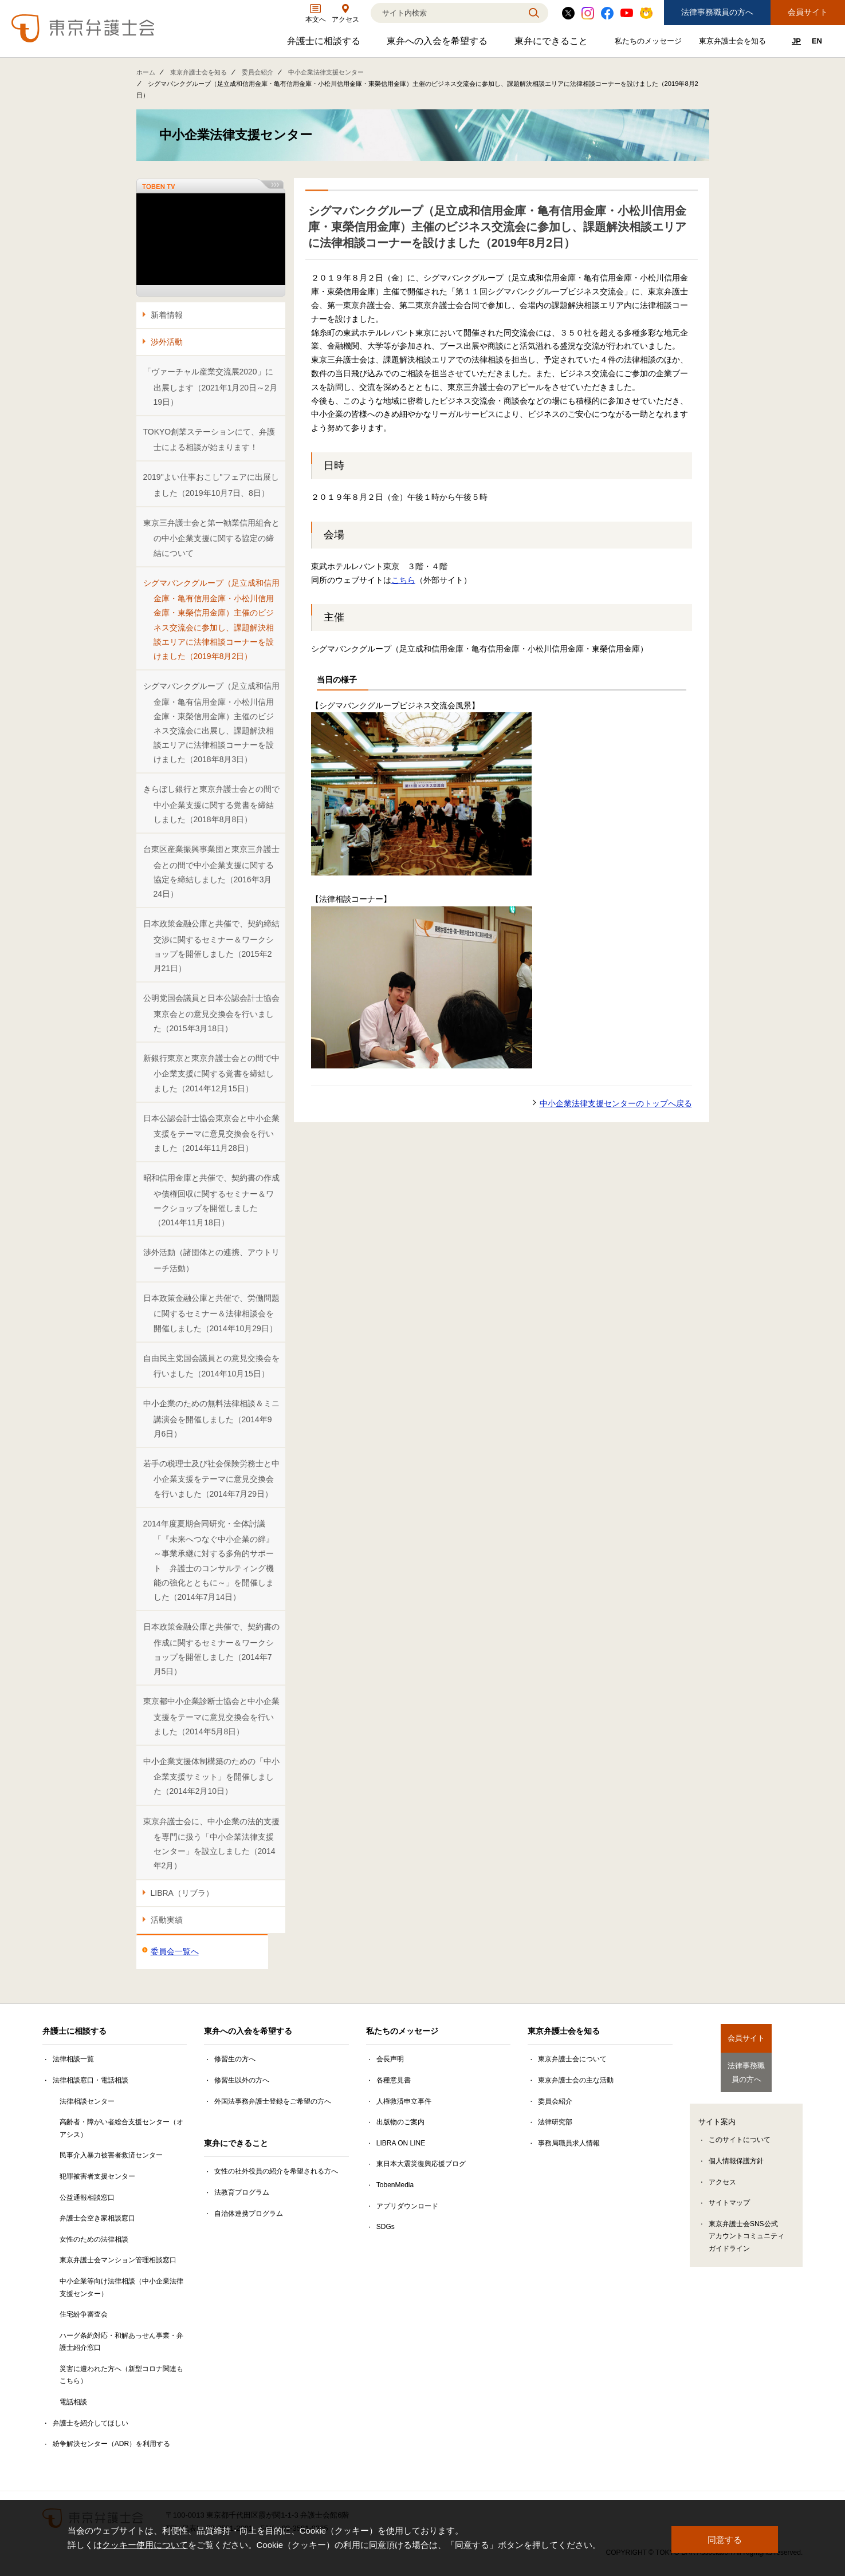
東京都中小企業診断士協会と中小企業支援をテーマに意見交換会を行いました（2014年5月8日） (211, 1716)
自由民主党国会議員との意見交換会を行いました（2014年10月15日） (211, 1366)
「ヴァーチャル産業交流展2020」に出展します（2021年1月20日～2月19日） (210, 387)
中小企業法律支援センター (326, 72)
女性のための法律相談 (94, 2239)
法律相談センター (87, 2101)
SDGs (385, 2227)
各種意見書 (393, 2080)
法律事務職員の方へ (717, 12)
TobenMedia (395, 2185)
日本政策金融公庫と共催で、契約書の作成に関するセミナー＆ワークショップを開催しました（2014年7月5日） (211, 1649)
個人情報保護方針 (736, 2155)
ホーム (145, 72)
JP (796, 41)
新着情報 (167, 314)
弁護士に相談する (325, 44)
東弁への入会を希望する (438, 44)
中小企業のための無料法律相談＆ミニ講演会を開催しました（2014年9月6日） (211, 1418)
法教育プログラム (241, 2192)
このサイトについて (740, 2133)
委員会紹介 (257, 72)
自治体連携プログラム (248, 2214)
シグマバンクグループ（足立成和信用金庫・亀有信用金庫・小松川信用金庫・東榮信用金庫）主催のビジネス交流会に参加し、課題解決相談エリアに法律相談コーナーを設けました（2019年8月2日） (211, 619)
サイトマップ (729, 2196)
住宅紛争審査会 (84, 2314)
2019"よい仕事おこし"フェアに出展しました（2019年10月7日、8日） (211, 484)
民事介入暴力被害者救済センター (111, 2155)
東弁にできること (552, 44)
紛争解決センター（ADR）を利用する (111, 2444)
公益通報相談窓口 (87, 2198)
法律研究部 (555, 2122)
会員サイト (808, 12)
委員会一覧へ (175, 1951)
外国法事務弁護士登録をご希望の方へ (272, 2101)
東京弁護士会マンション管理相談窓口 (118, 2260)
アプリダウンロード (407, 2206)
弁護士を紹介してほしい (90, 2423)
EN (817, 41)
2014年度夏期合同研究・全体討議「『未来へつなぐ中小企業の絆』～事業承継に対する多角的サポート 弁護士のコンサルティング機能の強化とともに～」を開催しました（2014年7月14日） (208, 1560)
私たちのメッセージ (650, 43)
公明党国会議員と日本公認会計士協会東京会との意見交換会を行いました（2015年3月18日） (211, 1013)
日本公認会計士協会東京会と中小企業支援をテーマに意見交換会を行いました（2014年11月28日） (211, 1133)
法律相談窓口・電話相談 (90, 2080)
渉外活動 (167, 341)
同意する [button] (725, 2538)
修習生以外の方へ (241, 2080)
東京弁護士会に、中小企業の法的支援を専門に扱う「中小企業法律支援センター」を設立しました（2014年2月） (211, 1844)
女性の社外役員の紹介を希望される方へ (276, 2171)
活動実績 (167, 1919)
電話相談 (73, 2402)
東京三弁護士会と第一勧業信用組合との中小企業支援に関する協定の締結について (211, 538)
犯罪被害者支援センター (97, 2176)
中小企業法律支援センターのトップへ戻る (616, 1103)
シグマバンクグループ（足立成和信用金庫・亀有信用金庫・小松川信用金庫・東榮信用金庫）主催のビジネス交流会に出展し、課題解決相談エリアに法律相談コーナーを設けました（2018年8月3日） (211, 722)
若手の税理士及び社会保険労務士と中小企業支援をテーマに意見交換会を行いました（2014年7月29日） (211, 1478)
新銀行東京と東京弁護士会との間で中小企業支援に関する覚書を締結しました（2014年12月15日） (211, 1073)
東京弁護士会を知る (734, 43)
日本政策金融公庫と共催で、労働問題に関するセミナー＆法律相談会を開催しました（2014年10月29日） (211, 1313)
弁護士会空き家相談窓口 (97, 2218)
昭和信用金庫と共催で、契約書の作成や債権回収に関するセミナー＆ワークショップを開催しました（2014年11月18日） (211, 1200)
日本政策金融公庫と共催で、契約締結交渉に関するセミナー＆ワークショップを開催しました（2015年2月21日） (211, 946)
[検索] (445, 13)
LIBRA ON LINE (400, 2143)
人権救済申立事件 (403, 2101)
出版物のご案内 (400, 2122)
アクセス (722, 2175)
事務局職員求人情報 (569, 2143)
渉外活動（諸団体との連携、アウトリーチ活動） (211, 1260)
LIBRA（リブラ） (182, 1893)
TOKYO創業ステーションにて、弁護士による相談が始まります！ (209, 439)
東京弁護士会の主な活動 (576, 2080)
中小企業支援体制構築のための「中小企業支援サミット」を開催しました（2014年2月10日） (211, 1776)
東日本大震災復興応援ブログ (421, 2164)
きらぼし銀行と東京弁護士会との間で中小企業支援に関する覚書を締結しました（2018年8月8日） (211, 804)
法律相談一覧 (73, 2059)
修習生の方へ (235, 2059)
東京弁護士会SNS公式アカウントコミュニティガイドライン (746, 2230)
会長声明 (390, 2059)
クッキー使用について (145, 2546)
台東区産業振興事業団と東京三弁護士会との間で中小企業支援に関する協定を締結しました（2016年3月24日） (211, 871)
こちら (403, 580)
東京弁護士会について (572, 2059)
